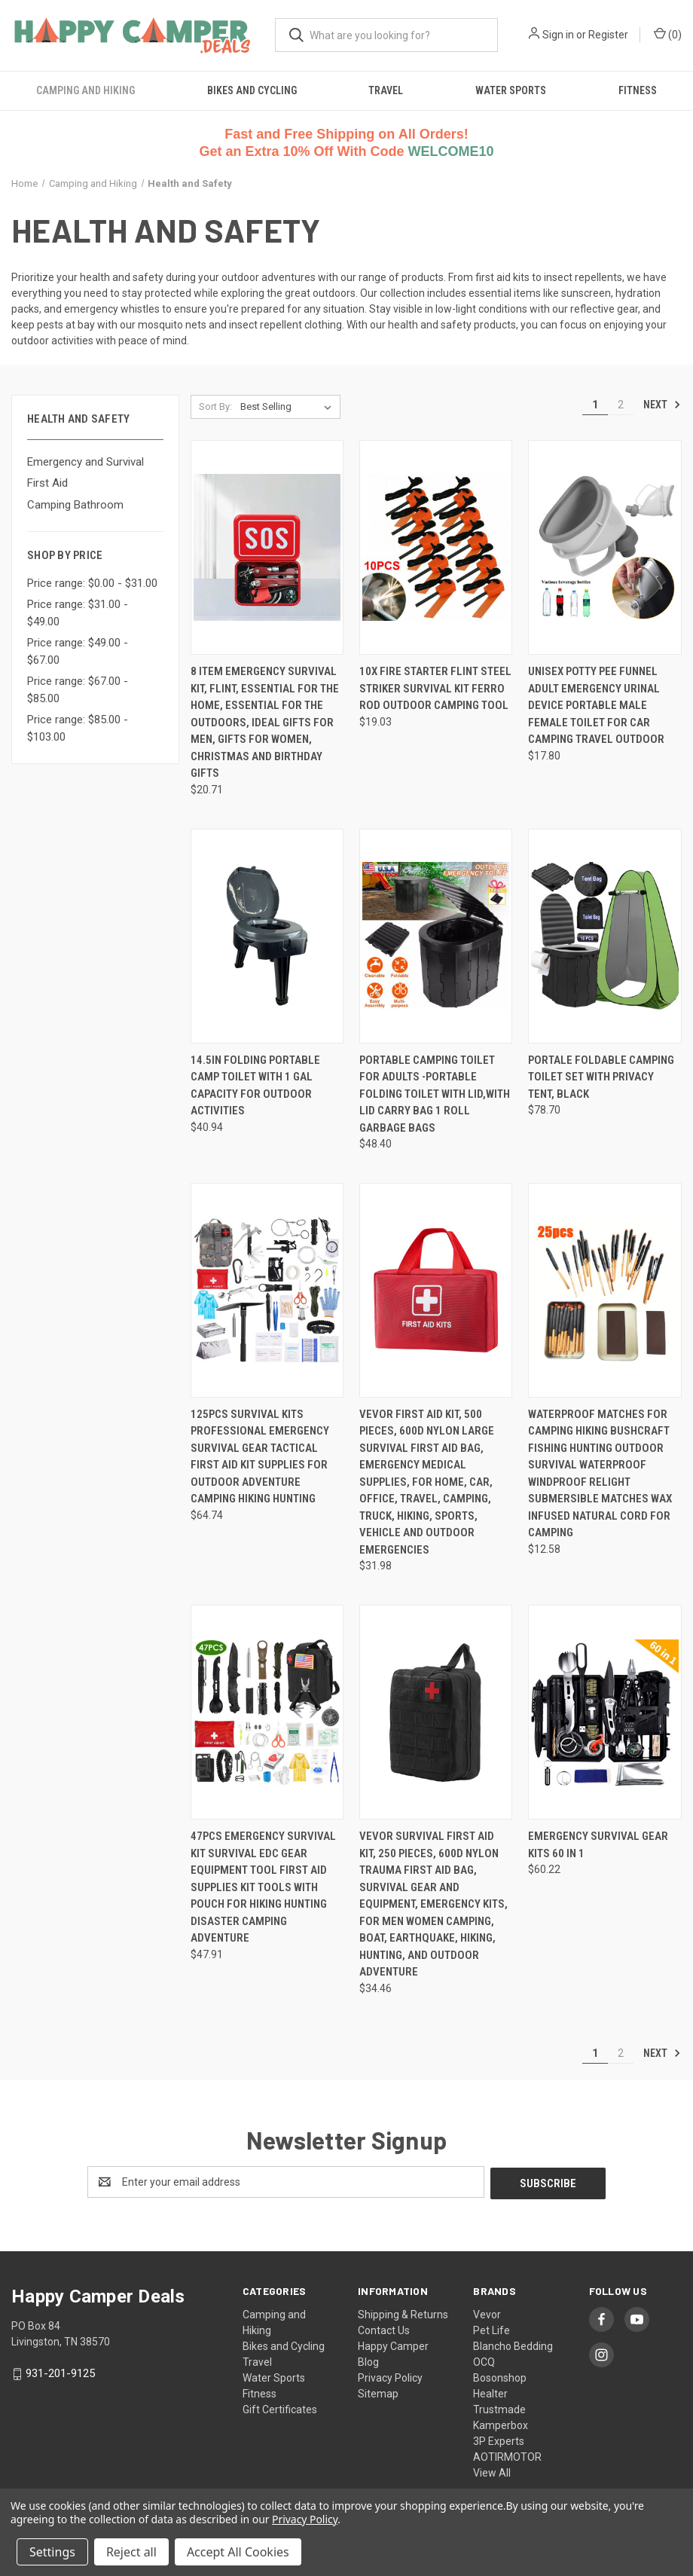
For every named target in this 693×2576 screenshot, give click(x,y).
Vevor (487, 2313)
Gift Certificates (280, 2408)
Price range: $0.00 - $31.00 (92, 583)
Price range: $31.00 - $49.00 (77, 612)
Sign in (558, 35)
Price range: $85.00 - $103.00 (77, 728)
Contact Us (384, 2329)
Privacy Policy (390, 2376)
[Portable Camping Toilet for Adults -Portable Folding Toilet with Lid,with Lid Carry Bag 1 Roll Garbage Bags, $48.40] (435, 936)
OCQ (484, 2360)
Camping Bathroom (75, 505)
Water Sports (510, 90)
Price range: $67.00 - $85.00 (77, 689)
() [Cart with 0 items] (668, 34)
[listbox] (289, 407)
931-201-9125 (60, 2372)
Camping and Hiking (85, 90)
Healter (490, 2392)
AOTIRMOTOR (507, 2455)
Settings (52, 2552)
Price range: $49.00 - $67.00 (77, 651)
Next (662, 404)
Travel (385, 90)
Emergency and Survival (85, 462)
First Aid (47, 483)
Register (608, 35)
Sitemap (378, 2392)
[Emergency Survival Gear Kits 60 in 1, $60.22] (604, 1712)
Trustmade (499, 2408)
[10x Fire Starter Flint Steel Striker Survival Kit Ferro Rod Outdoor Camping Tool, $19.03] (435, 547)
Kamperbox (500, 2424)
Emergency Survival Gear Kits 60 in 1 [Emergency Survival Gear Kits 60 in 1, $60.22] (598, 1844)
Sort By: (215, 406)
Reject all (131, 2552)
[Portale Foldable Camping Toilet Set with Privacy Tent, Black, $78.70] (604, 936)
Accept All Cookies (238, 2552)
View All (492, 2471)
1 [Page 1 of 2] (595, 405)
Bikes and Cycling (252, 90)
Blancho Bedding (513, 2345)
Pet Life (491, 2329)
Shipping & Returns (403, 2313)
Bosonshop (500, 2376)
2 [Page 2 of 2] (621, 405)
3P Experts (498, 2440)
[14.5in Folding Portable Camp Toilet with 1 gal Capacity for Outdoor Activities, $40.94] (267, 936)
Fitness (637, 90)
